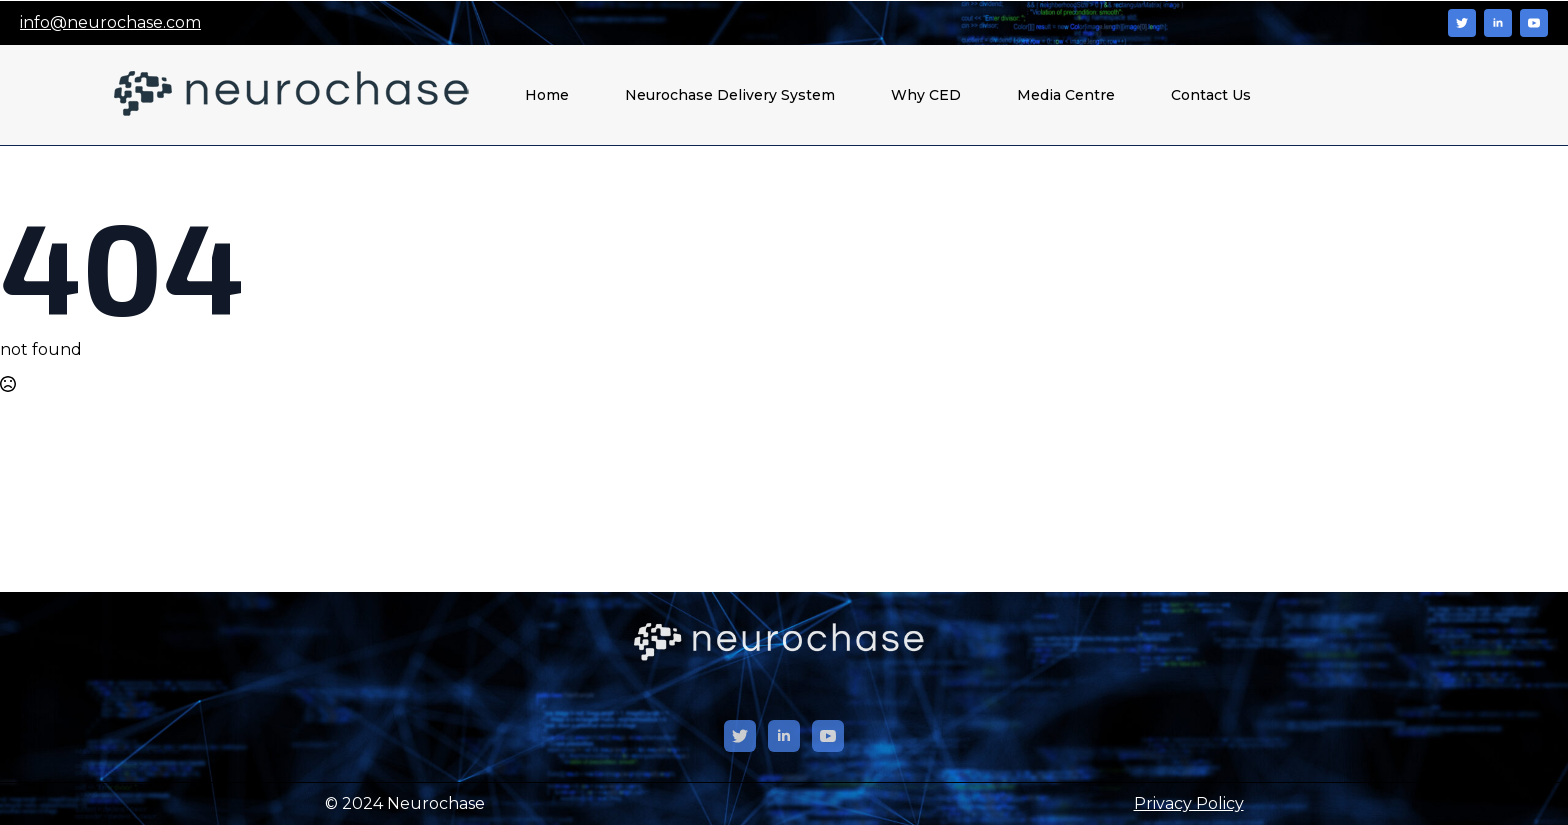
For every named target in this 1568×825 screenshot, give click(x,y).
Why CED (926, 95)
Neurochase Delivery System (730, 95)
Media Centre (1066, 95)
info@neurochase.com (110, 22)
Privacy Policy (1189, 803)
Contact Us (1211, 95)
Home (547, 95)
